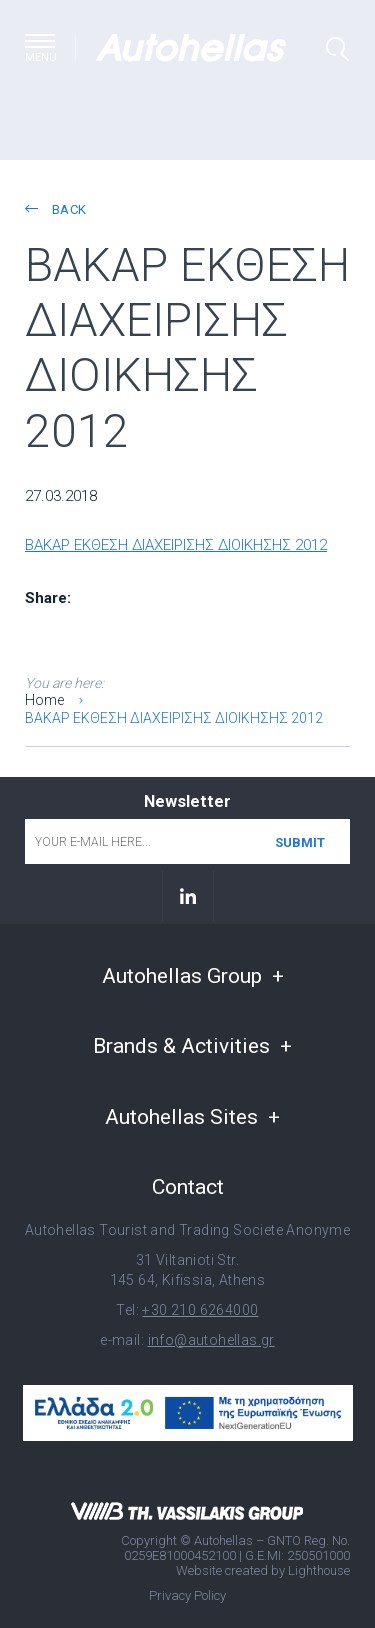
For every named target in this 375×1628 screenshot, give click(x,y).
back (55, 209)
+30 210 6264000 (200, 1310)
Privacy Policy (187, 1595)
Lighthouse (319, 1570)
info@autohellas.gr (211, 1340)
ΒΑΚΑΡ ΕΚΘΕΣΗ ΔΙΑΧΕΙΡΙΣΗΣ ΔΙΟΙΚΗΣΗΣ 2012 (176, 545)
